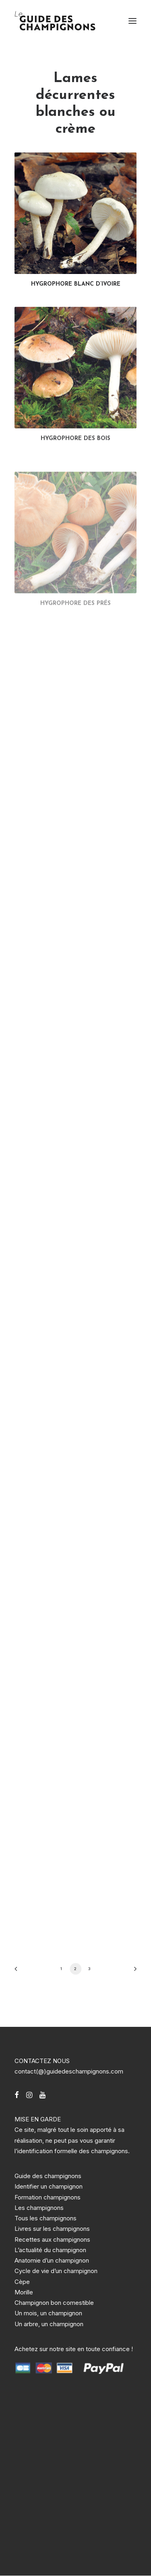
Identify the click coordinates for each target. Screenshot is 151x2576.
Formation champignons (47, 2197)
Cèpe (22, 2282)
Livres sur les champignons (52, 2228)
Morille (23, 2292)
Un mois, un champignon (48, 2313)
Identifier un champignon (48, 2186)
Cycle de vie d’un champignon (55, 2271)
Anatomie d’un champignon (51, 2260)
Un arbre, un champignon (48, 2324)
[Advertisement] (75, 2469)
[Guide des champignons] (55, 21)
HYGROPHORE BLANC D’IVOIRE (75, 284)
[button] (132, 21)
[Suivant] (132, 1971)
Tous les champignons (45, 2218)
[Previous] (18, 1971)
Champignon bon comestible (54, 2302)
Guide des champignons (47, 2176)
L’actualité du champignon (50, 2250)
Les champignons (39, 2208)
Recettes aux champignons (52, 2239)
